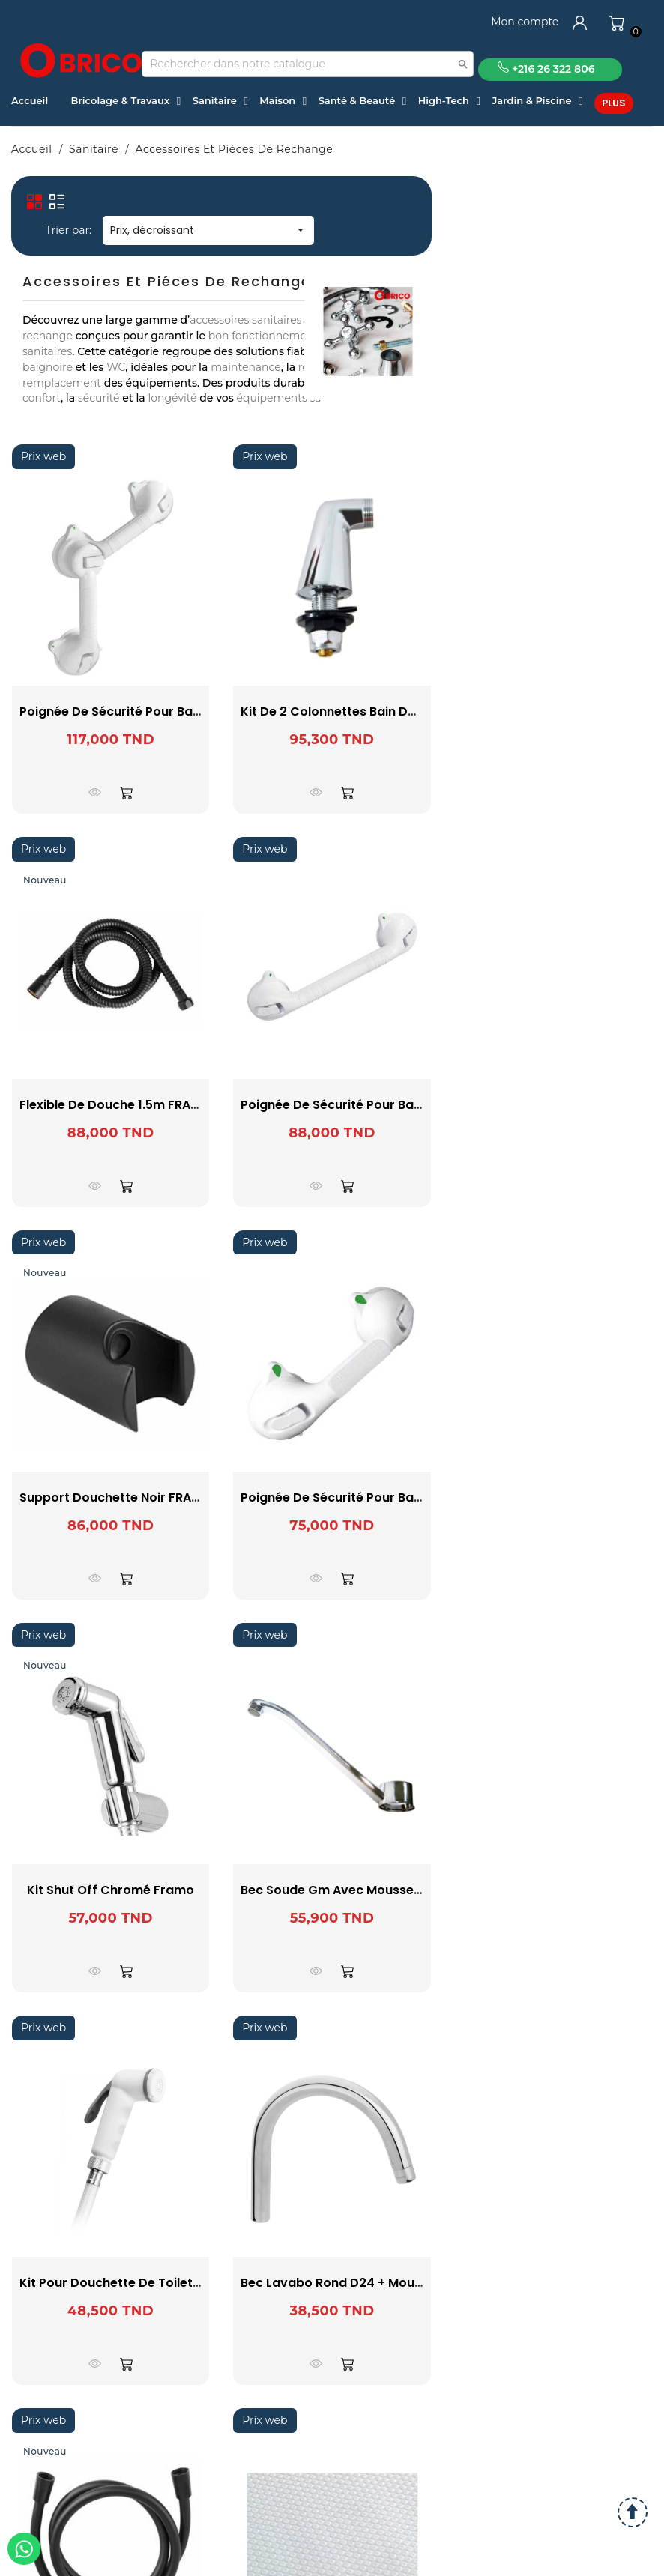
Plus (614, 103)
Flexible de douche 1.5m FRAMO (115, 1104)
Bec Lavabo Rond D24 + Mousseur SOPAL (365, 2282)
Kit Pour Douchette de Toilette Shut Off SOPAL (160, 2282)
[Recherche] (308, 64)
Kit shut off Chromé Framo (110, 1890)
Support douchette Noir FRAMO (115, 1497)
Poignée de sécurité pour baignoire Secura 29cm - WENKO (419, 1497)
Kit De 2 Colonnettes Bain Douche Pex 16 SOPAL (384, 711)
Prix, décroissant (208, 230)
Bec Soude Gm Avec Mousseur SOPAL (354, 1890)
